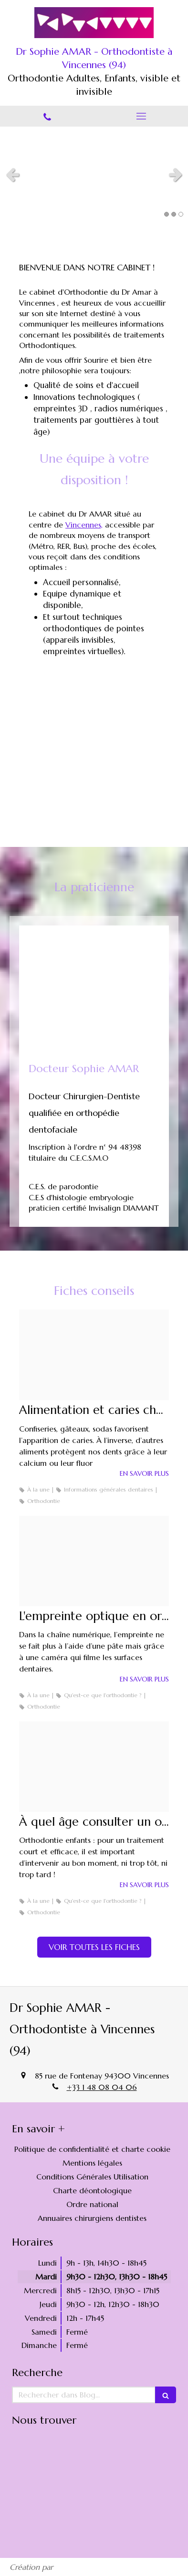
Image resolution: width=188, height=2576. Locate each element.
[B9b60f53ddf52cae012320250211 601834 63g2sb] (94, 1561)
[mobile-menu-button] (141, 116)
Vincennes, (84, 524)
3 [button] (180, 214)
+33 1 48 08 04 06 (102, 2087)
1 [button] (166, 214)
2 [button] (173, 214)
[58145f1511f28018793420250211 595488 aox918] (94, 1766)
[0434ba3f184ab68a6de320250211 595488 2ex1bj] (94, 1355)
